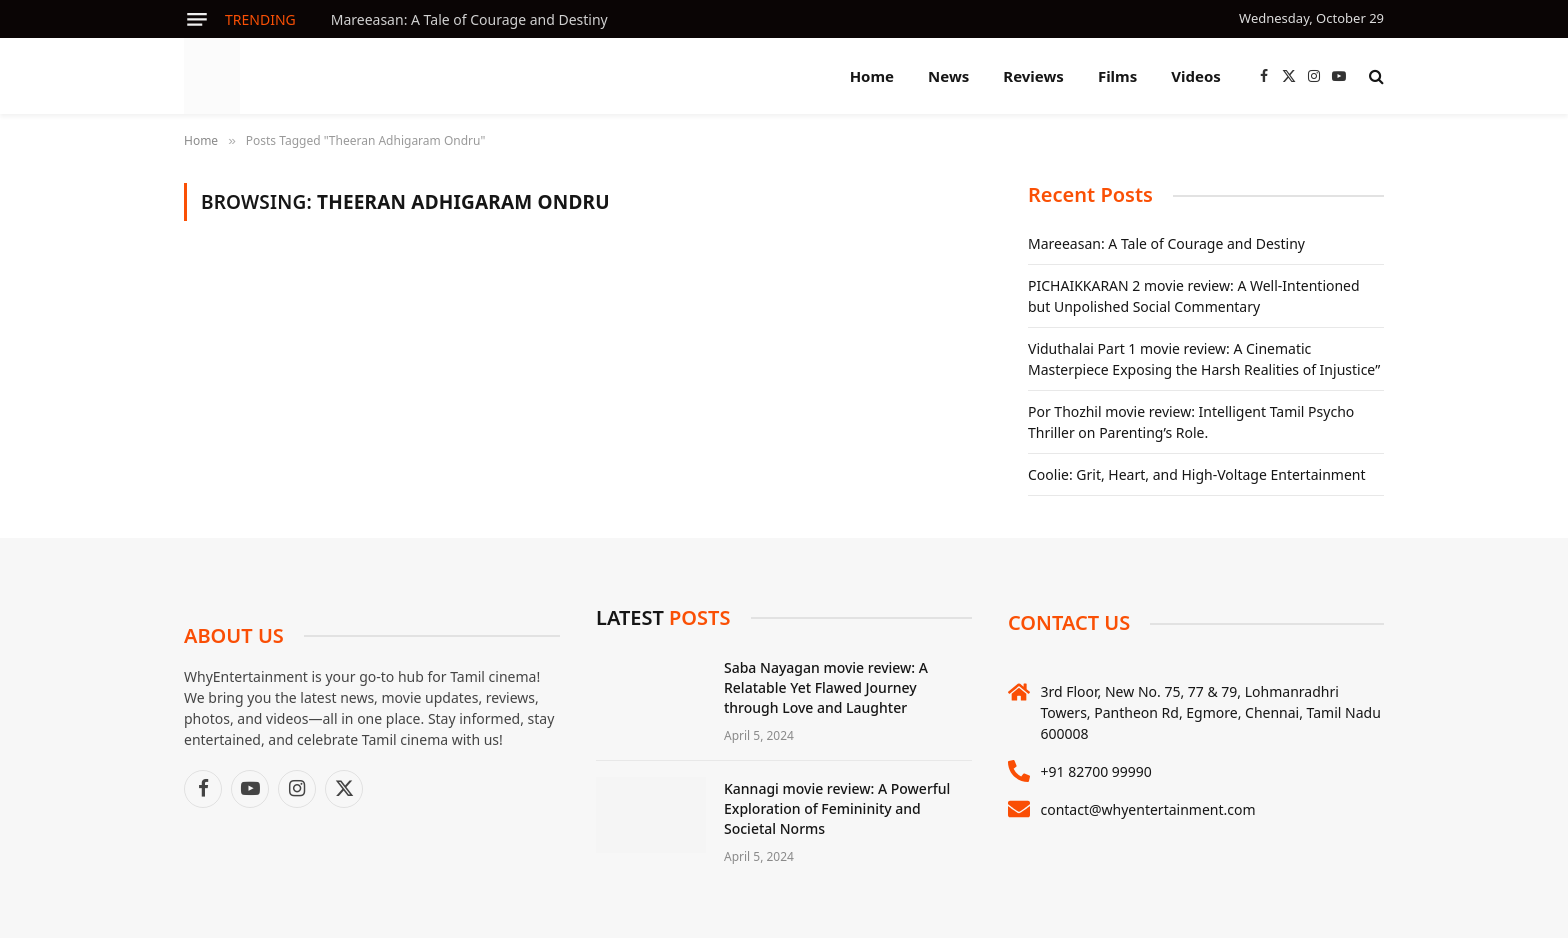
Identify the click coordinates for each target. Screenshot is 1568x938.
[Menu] (197, 19)
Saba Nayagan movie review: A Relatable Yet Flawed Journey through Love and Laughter (826, 687)
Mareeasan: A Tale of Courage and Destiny (469, 20)
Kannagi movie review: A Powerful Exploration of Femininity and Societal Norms (837, 808)
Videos (1196, 76)
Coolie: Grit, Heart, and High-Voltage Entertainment (1196, 474)
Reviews (1033, 76)
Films (1117, 76)
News (948, 76)
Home (872, 76)
